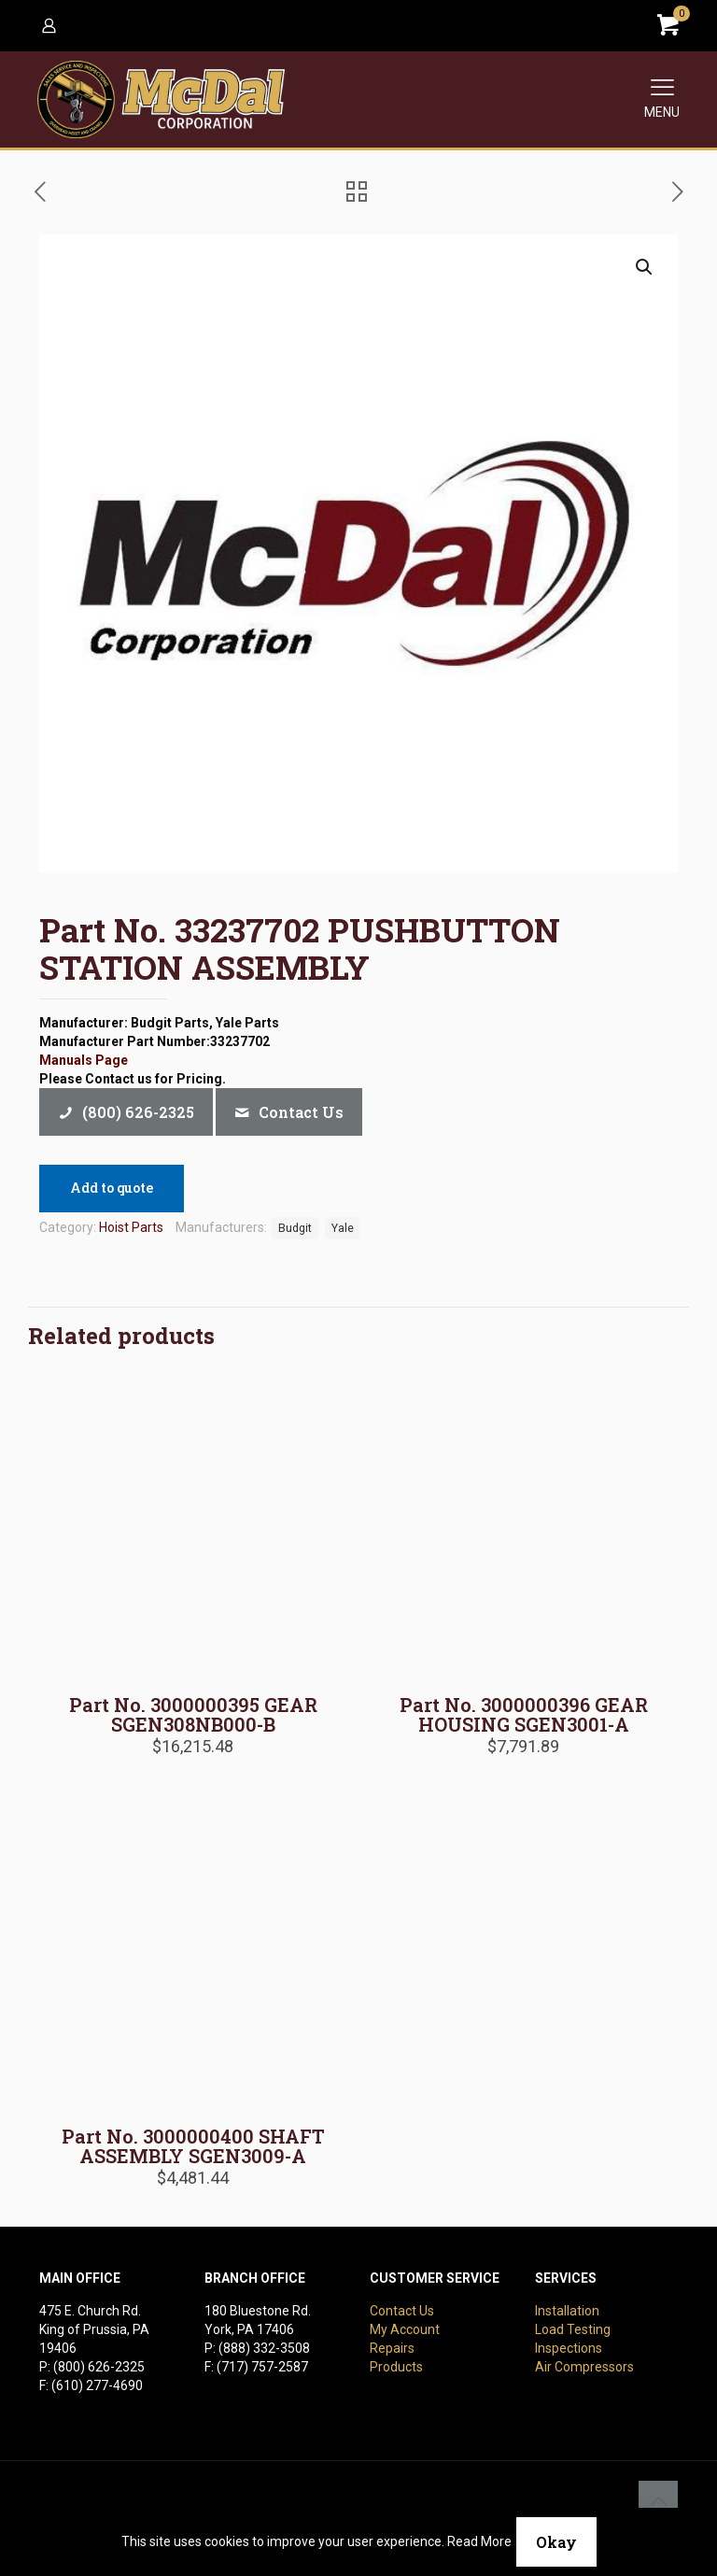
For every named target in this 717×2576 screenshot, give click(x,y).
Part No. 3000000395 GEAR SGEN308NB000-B (193, 1714)
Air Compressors (584, 2366)
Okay (556, 2542)
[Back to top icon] (658, 2500)
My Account (405, 2329)
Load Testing (573, 2329)
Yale (342, 1228)
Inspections (568, 2348)
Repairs (392, 2348)
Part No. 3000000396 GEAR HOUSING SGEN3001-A (524, 1714)
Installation (567, 2310)
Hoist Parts (131, 1227)
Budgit (295, 1228)
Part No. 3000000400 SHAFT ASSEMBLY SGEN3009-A (193, 2146)
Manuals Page (83, 1060)
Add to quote (111, 1187)
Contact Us (402, 2310)
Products (396, 2366)
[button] (645, 267)
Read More (479, 2541)
